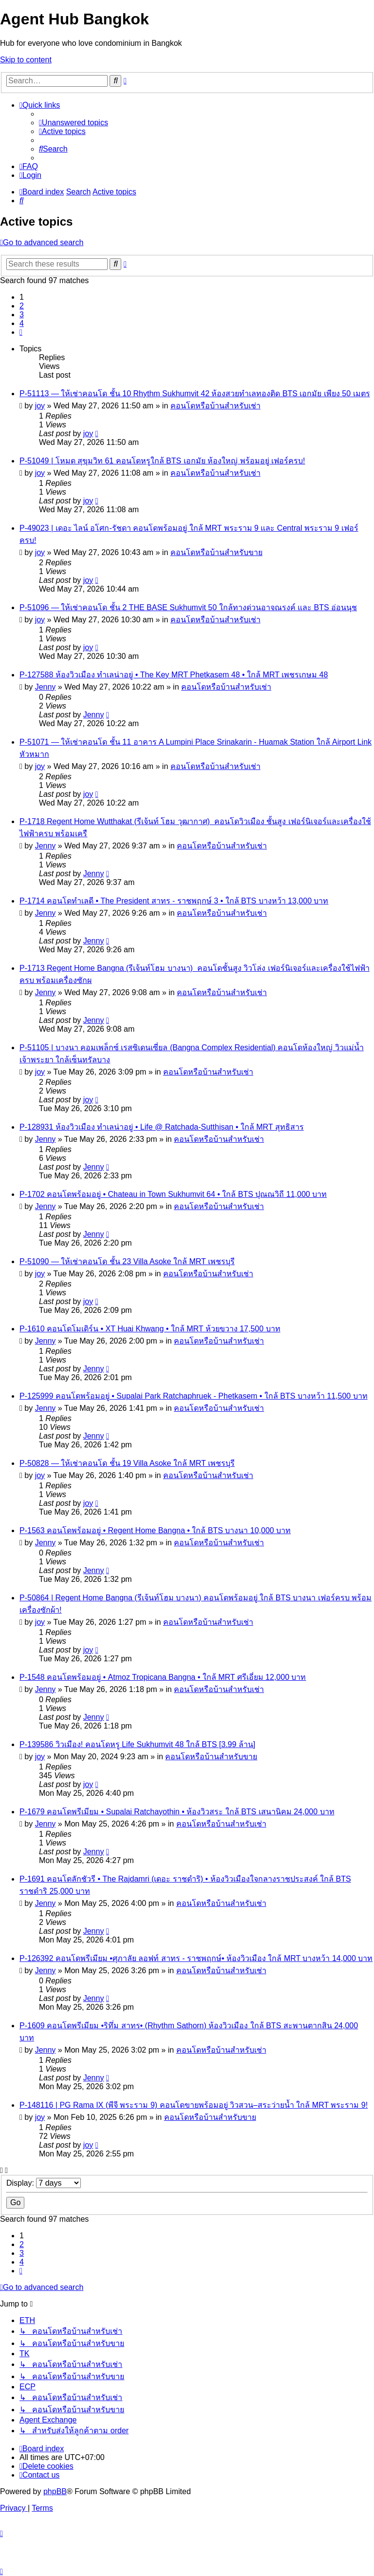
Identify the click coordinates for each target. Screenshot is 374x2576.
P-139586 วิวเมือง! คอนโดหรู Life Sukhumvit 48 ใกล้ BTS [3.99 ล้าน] (137, 1744)
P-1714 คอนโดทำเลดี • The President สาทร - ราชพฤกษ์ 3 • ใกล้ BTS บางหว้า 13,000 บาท (173, 901)
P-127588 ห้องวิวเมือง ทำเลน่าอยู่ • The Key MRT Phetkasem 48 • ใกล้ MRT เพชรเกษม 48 (173, 675)
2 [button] (21, 306)
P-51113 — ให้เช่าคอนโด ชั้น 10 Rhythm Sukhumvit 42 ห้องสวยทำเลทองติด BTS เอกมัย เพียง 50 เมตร (194, 393)
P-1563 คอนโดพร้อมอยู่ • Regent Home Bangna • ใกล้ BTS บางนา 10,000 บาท (155, 1530)
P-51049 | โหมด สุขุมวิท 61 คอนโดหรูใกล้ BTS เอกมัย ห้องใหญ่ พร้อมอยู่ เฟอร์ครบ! (162, 461)
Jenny (45, 687)
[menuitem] (73, 122)
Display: (43, 2183)
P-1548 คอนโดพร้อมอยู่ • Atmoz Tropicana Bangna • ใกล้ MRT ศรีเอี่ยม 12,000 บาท (162, 1677)
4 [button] (21, 323)
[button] (20, 332)
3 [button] (21, 314)
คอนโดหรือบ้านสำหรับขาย (216, 552)
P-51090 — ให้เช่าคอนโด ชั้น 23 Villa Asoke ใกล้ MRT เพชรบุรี (127, 1261)
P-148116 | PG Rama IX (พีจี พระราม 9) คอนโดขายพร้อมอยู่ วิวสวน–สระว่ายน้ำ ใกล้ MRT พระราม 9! (193, 2105)
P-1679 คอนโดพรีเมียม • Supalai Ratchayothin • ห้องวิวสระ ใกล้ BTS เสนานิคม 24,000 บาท (177, 1811)
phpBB (55, 2491)
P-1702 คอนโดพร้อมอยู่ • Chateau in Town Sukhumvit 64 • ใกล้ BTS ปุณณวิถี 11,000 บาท (173, 1194)
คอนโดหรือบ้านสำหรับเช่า (215, 406)
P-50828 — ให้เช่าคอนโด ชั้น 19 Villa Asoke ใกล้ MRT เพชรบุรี (127, 1463)
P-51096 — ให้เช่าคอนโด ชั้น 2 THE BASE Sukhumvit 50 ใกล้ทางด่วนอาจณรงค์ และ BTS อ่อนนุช (188, 607)
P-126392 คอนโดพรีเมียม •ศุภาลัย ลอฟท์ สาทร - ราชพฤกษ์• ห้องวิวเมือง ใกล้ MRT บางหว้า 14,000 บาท (196, 1958)
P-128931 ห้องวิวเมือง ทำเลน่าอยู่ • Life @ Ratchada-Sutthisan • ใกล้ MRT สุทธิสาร (161, 1127)
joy (40, 406)
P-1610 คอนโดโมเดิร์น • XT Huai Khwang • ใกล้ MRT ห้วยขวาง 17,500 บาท (149, 1329)
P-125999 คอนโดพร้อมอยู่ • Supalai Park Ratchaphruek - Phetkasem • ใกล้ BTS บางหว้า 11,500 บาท (193, 1396)
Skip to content (26, 60)
